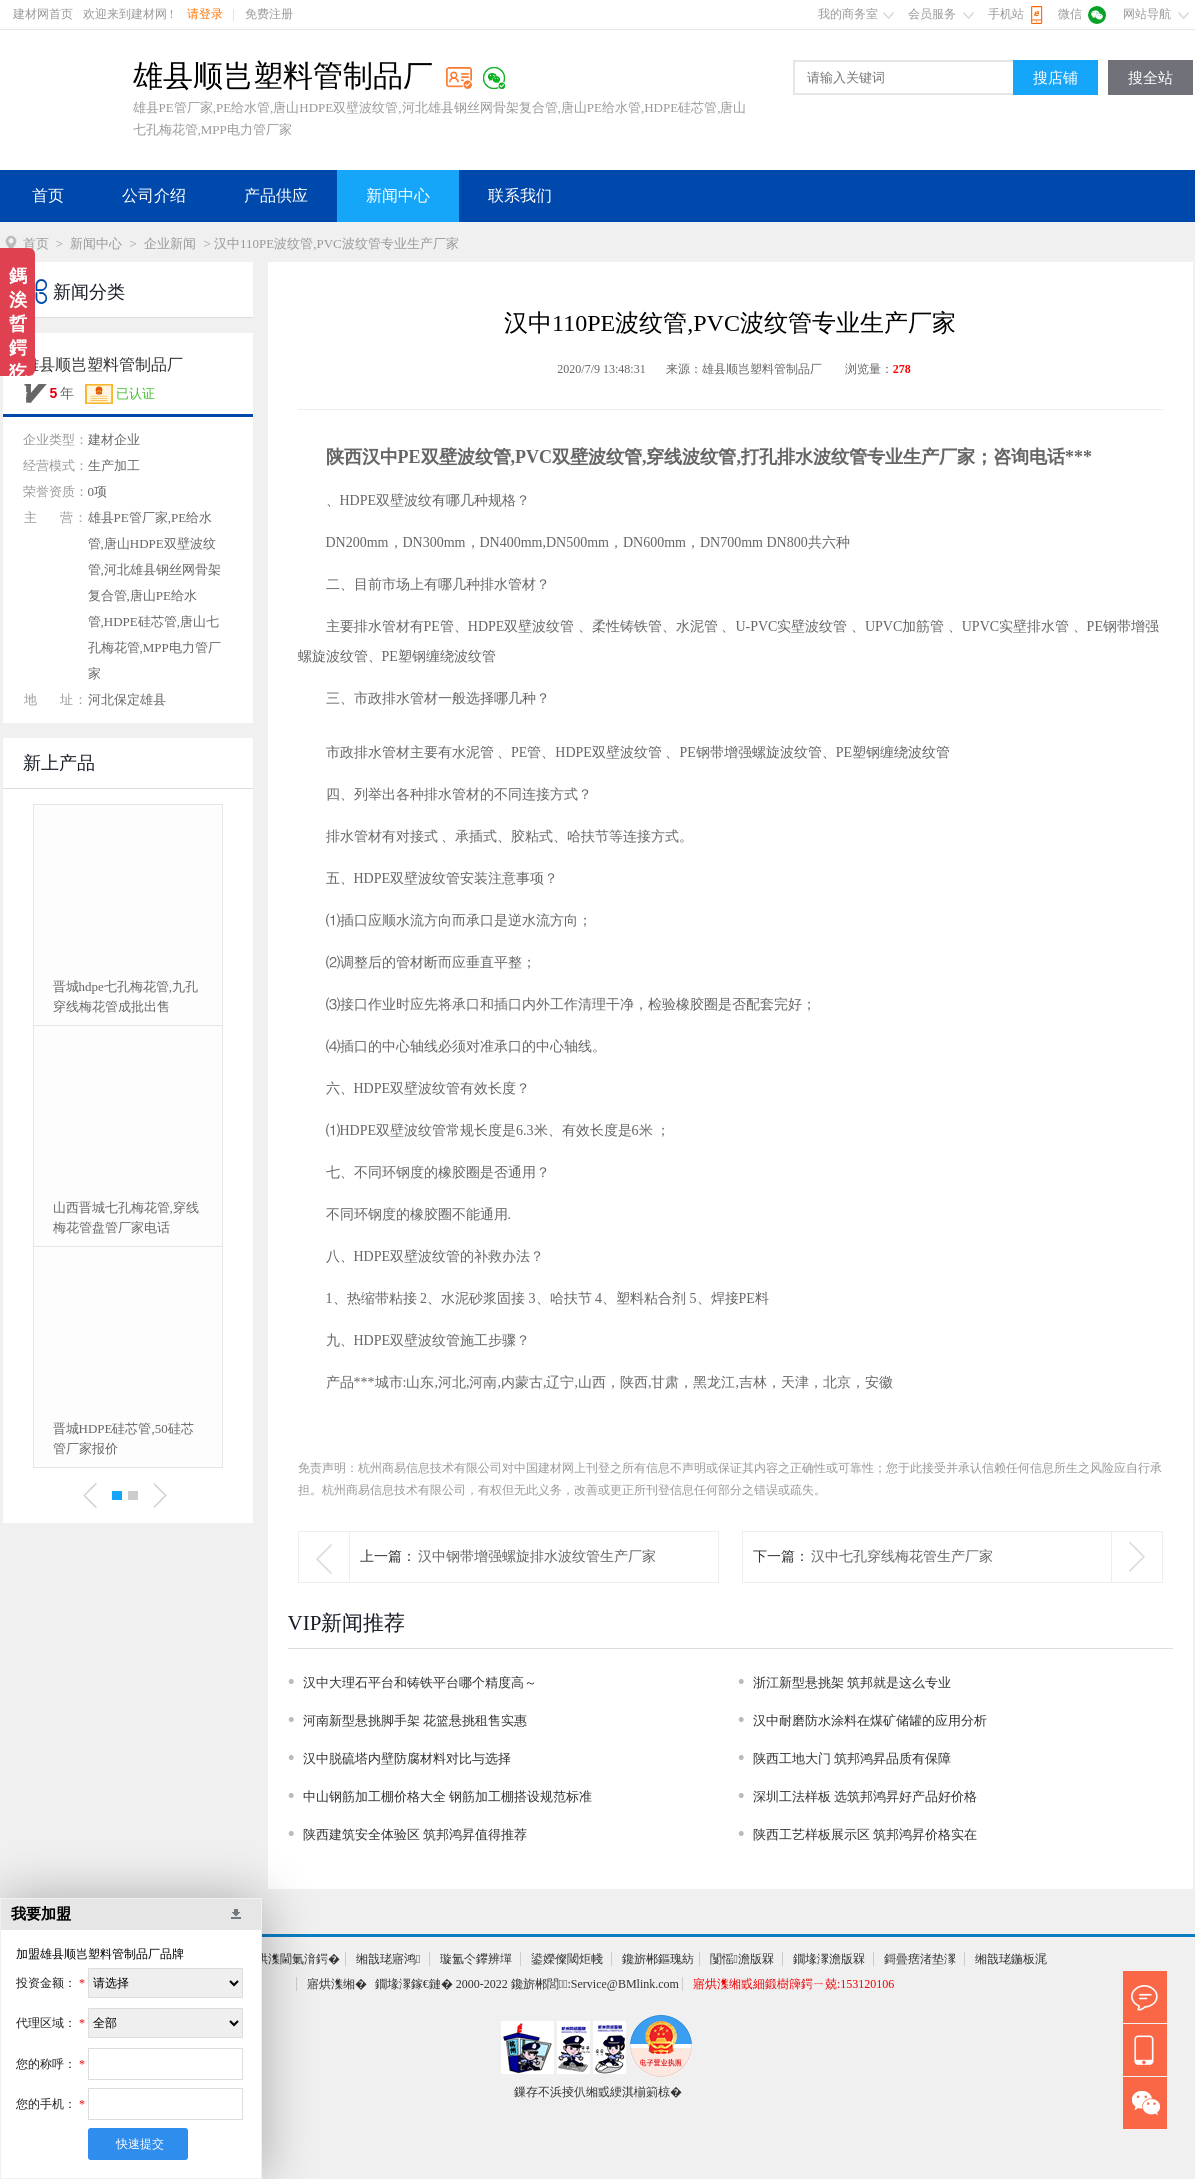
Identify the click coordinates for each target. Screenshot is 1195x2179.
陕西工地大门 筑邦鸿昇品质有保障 (852, 1758)
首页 (48, 195)
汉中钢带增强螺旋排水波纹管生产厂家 (537, 1556)
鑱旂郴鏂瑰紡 (658, 1959)
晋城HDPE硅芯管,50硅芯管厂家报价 (123, 1438)
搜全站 (1150, 78)
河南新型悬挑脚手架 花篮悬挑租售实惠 (415, 1720)
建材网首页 (43, 14)
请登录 (205, 14)
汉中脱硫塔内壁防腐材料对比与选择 (407, 1758)
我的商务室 (848, 14)
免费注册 (269, 14)
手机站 (1006, 14)
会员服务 (932, 14)
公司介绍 (154, 195)
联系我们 (520, 195)
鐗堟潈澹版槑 (829, 1959)
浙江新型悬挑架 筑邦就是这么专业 (852, 1682)
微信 (1070, 14)
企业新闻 (170, 243)
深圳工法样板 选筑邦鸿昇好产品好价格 (865, 1796)
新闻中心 (398, 195)
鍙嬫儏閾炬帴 (567, 1959)
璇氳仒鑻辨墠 (476, 1959)
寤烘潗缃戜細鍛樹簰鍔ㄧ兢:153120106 (793, 1984)
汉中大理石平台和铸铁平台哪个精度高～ (420, 1682)
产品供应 (276, 195)
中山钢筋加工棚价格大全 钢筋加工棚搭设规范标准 (447, 1796)
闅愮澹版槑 (742, 1959)
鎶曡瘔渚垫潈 (920, 1959)
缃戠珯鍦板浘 (1011, 1959)
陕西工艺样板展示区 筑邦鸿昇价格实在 (865, 1834)
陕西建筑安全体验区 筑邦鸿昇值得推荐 (415, 1834)
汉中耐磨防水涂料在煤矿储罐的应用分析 (870, 1720)
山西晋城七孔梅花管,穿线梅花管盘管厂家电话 (126, 1217)
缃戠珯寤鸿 (388, 1959)
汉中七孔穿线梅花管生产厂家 (902, 1556)
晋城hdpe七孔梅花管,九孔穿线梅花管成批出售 (126, 996)
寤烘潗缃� (337, 1984)
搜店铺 (1055, 78)
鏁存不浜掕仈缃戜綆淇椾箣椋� (598, 2092)
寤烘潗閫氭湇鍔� (292, 1959)
